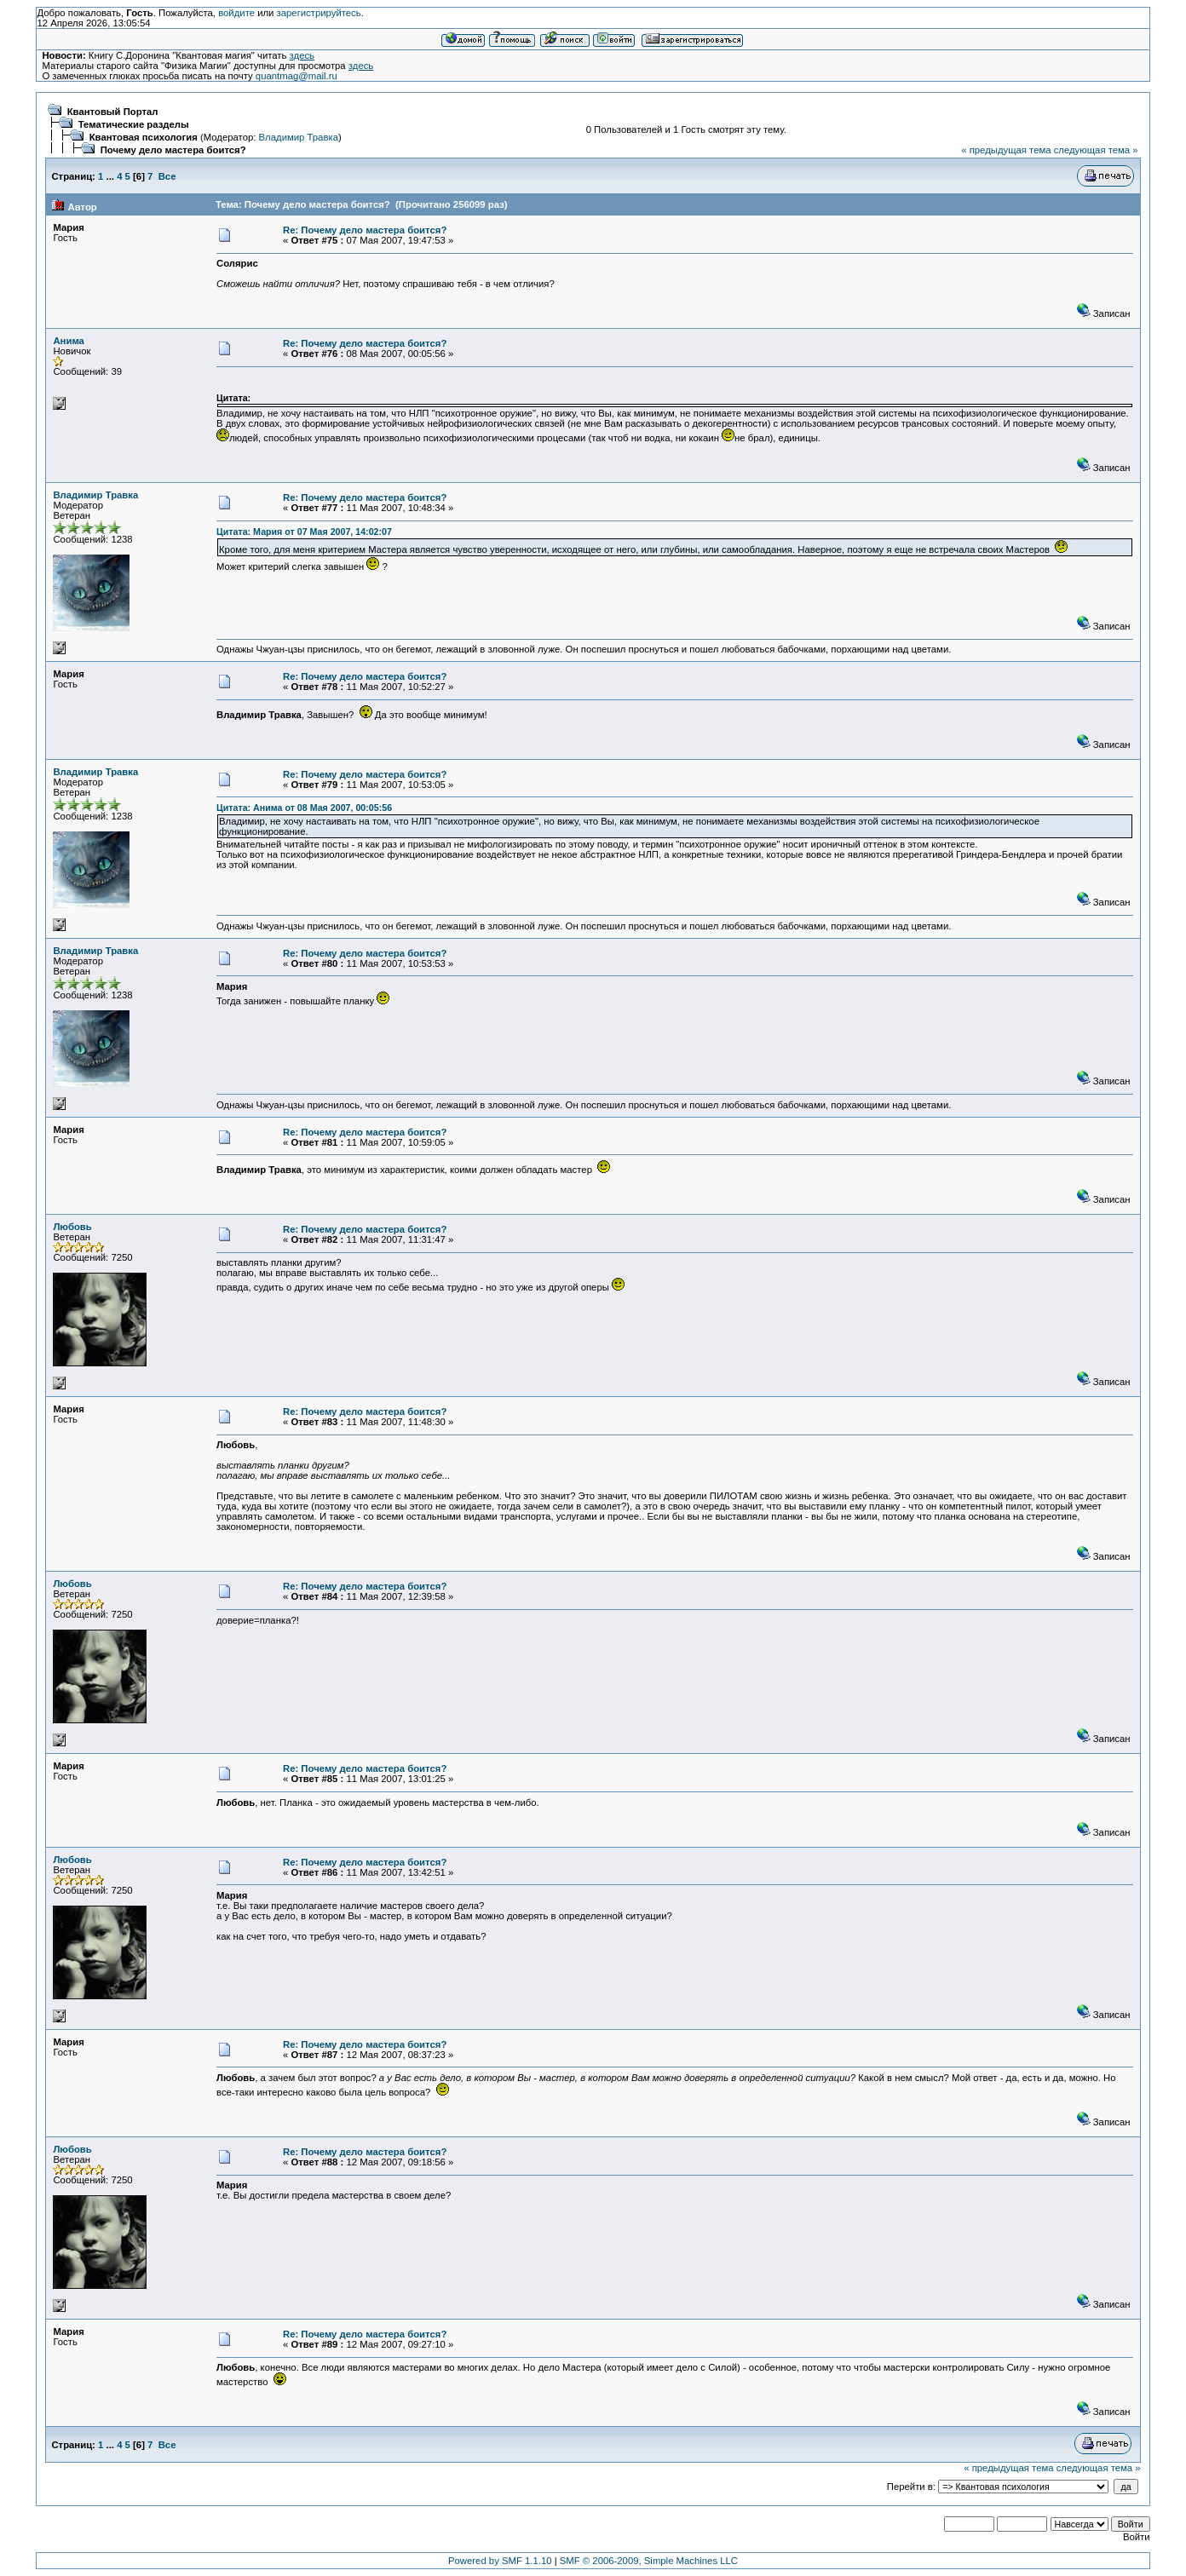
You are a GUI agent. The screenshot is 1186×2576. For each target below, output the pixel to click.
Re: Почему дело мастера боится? (364, 230)
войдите (236, 13)
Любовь (72, 1227)
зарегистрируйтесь (319, 13)
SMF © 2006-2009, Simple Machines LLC (649, 2561)
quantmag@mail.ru (296, 76)
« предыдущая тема (1006, 150)
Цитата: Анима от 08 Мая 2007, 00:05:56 (304, 807)
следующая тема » (1096, 150)
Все (167, 176)
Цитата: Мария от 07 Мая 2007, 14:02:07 (304, 531)
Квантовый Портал (112, 111)
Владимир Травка (298, 137)
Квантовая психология (143, 137)
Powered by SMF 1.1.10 (500, 2561)
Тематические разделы (133, 124)
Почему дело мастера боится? (173, 150)
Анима (68, 341)
